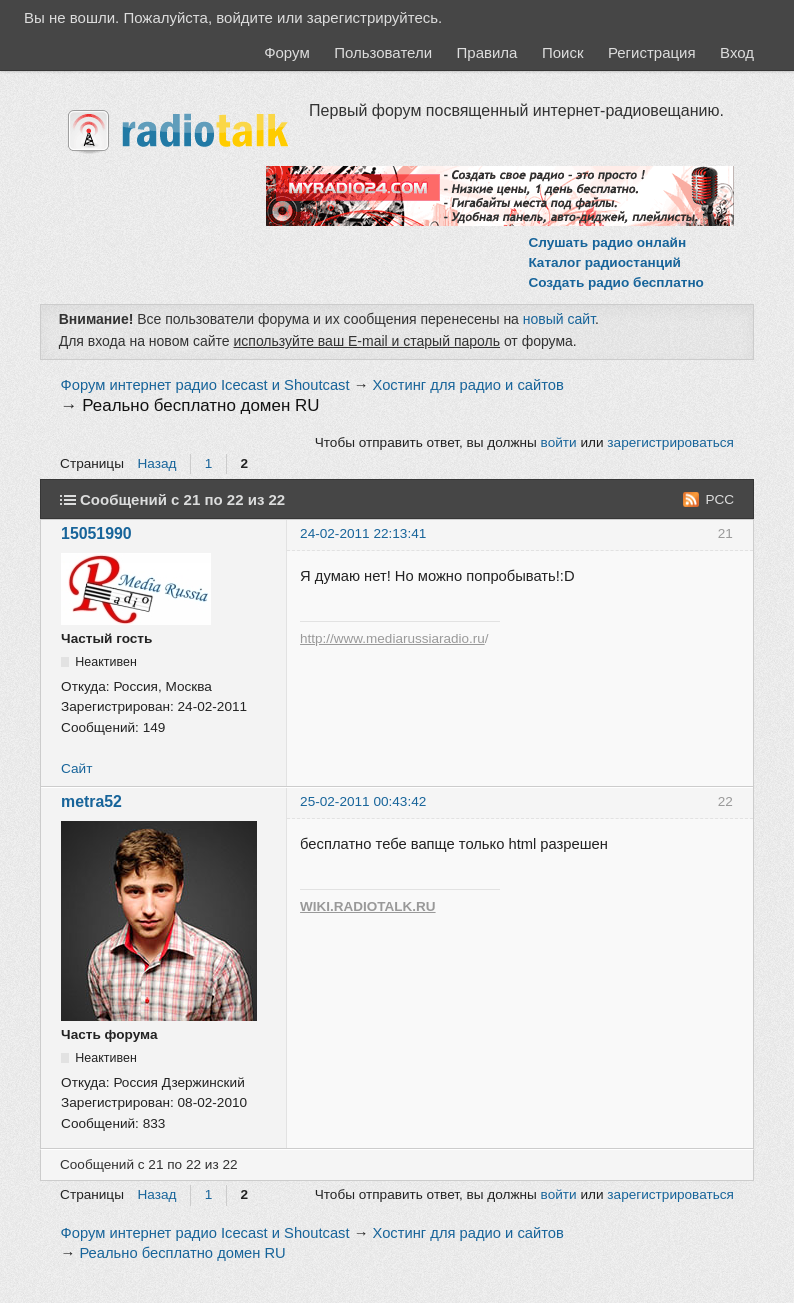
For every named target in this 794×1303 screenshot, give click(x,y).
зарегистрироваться (670, 442)
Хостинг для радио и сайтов (468, 385)
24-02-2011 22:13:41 (363, 533)
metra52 (91, 801)
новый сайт (559, 319)
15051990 (96, 533)
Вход (737, 52)
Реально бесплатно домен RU (200, 405)
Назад (157, 463)
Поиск (563, 52)
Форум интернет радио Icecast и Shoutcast (205, 385)
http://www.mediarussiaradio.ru (392, 638)
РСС (719, 499)
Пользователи (383, 52)
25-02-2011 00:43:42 (363, 801)
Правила (487, 52)
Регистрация (652, 52)
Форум (287, 52)
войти (559, 442)
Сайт (76, 768)
